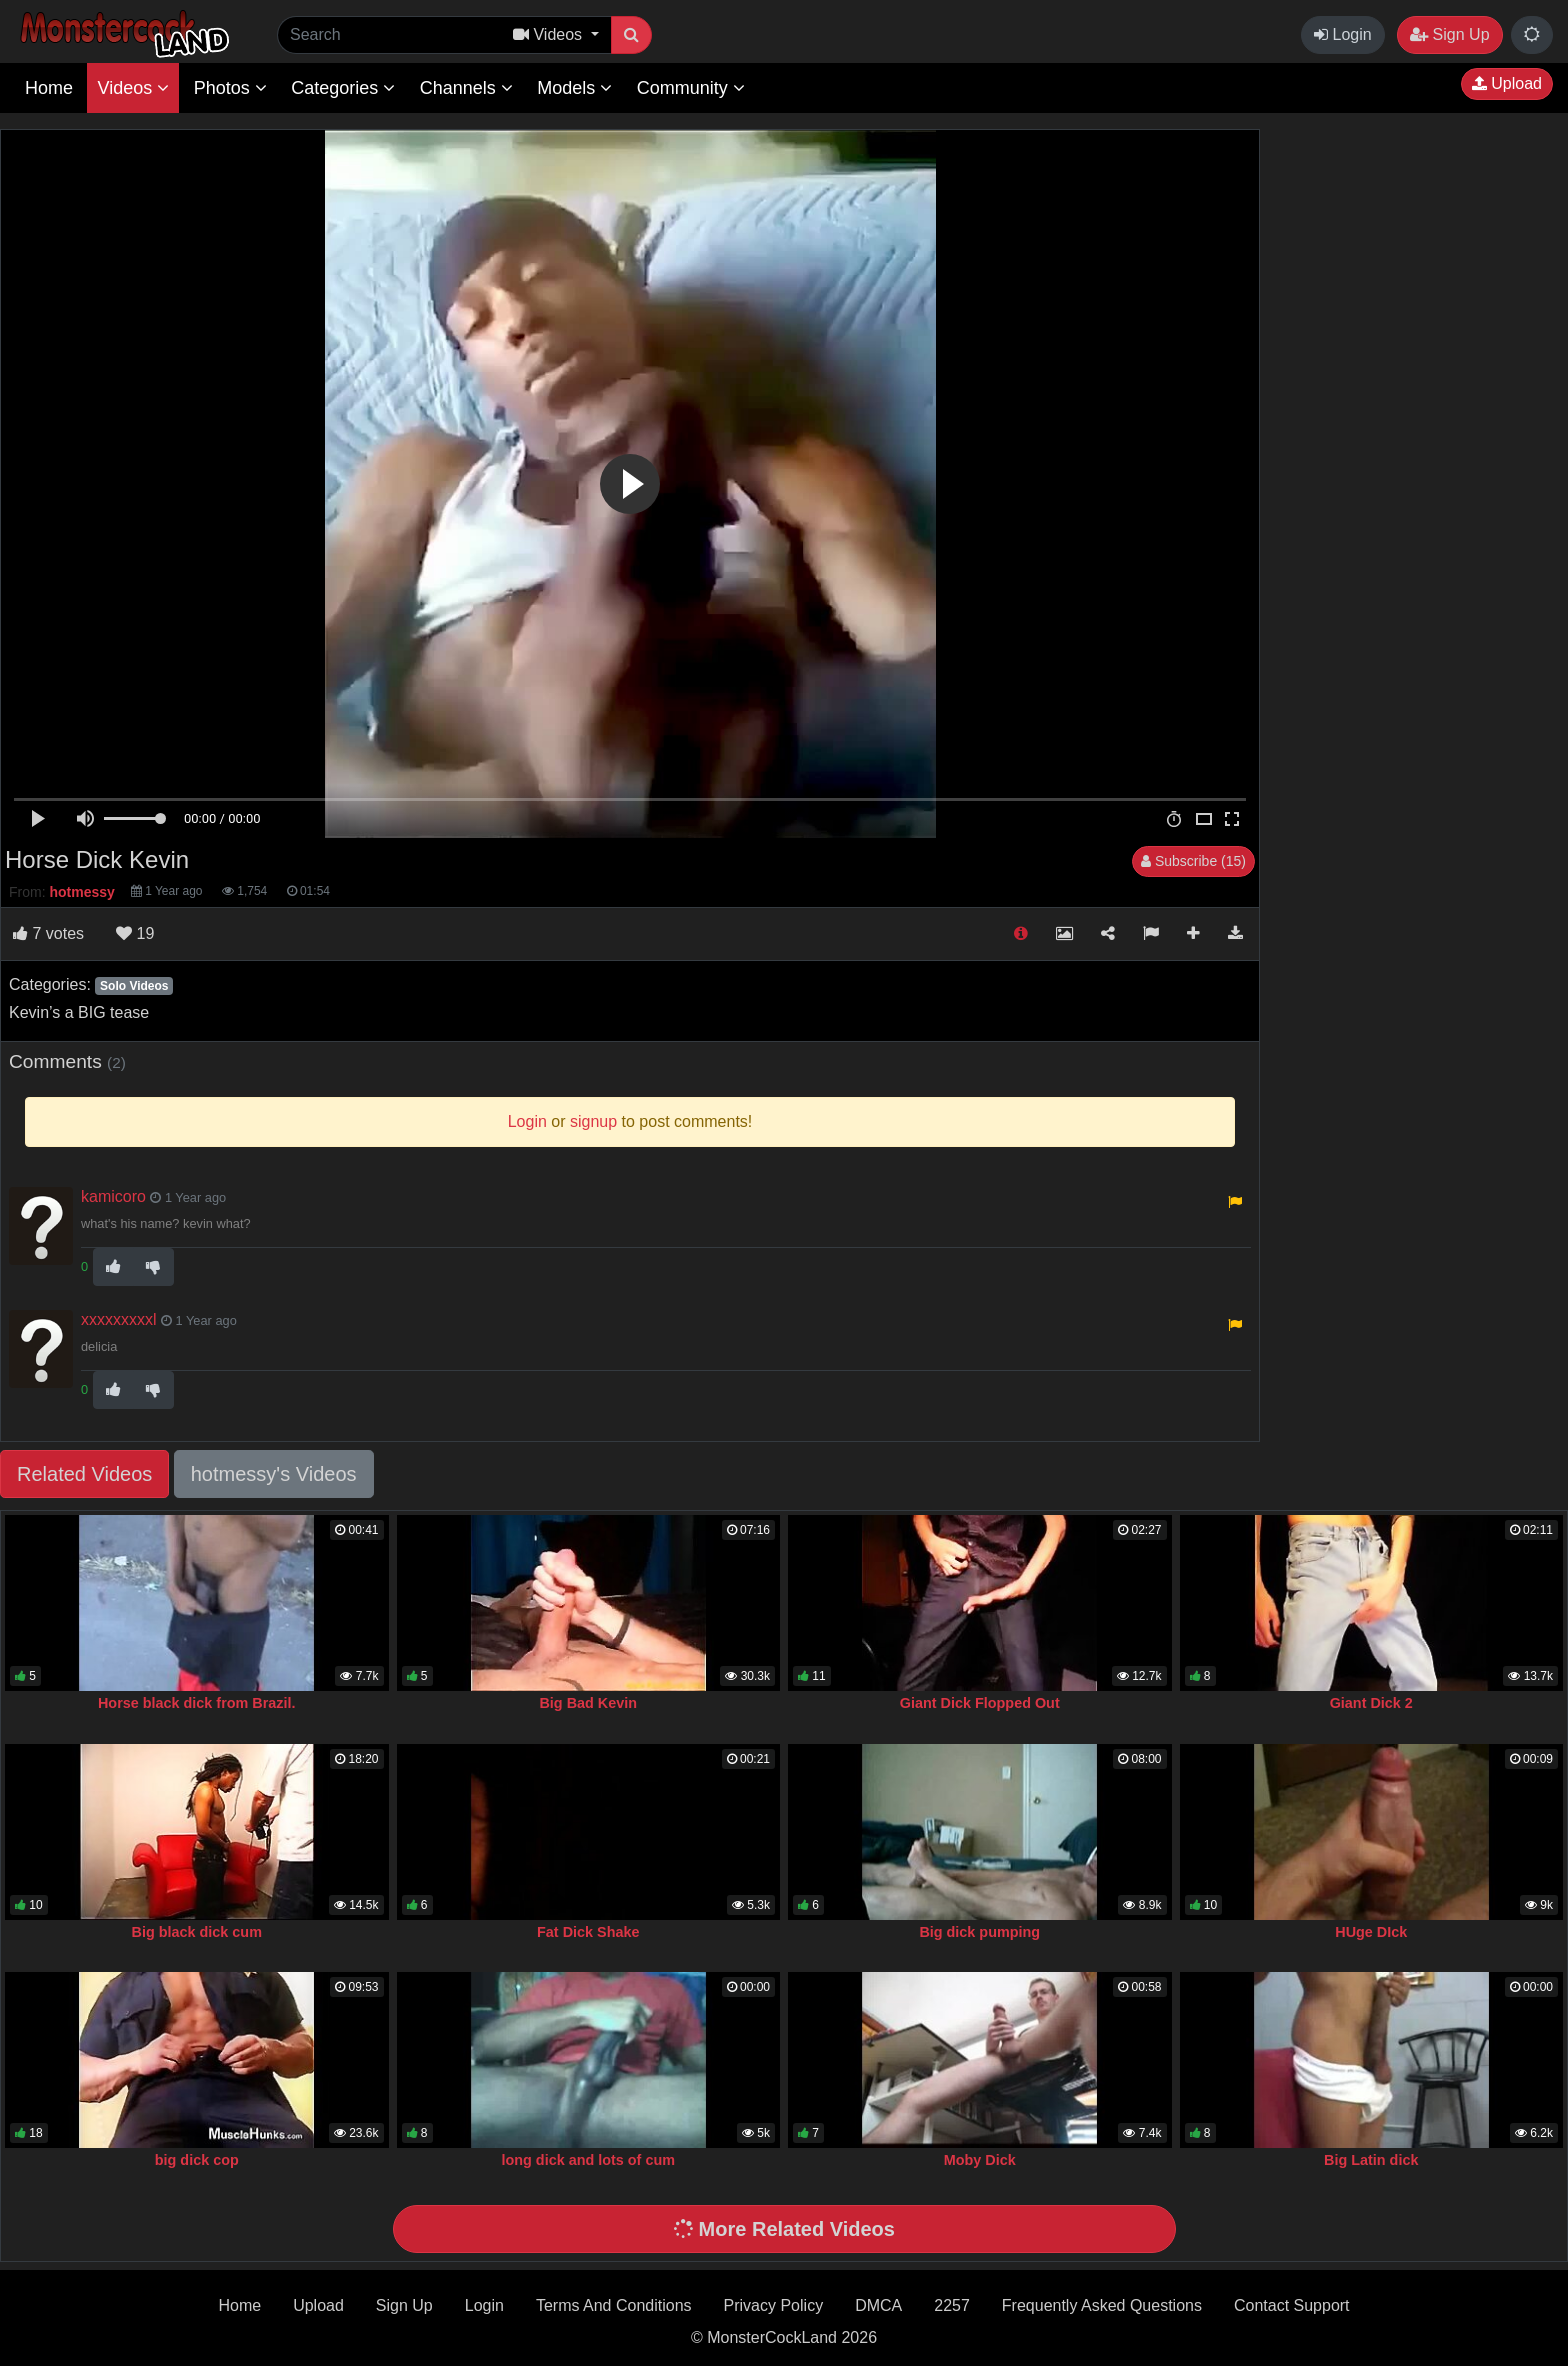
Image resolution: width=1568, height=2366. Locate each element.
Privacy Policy (774, 2305)
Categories (343, 88)
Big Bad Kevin (588, 1703)
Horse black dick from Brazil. (197, 1703)
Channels (466, 88)
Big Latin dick (1371, 2160)
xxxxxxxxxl (119, 1319)
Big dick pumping (979, 1932)
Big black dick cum (197, 1932)
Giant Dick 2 (1371, 1703)
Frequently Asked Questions (1102, 2305)
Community (691, 88)
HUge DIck (1371, 1932)
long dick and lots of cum (589, 2160)
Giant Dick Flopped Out (980, 1703)
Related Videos (84, 1474)
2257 (952, 2305)
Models (574, 88)
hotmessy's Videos (274, 1474)
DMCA (878, 2305)
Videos (133, 88)
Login (1343, 34)
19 (135, 933)
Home (49, 88)
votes (48, 933)
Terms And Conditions (614, 2305)
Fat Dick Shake (588, 1932)
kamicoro (113, 1196)
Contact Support (1292, 2305)
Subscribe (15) (1193, 861)
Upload (1507, 83)
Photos (230, 88)
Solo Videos (134, 986)
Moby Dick (980, 2160)
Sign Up (1449, 34)
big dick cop (197, 2160)
